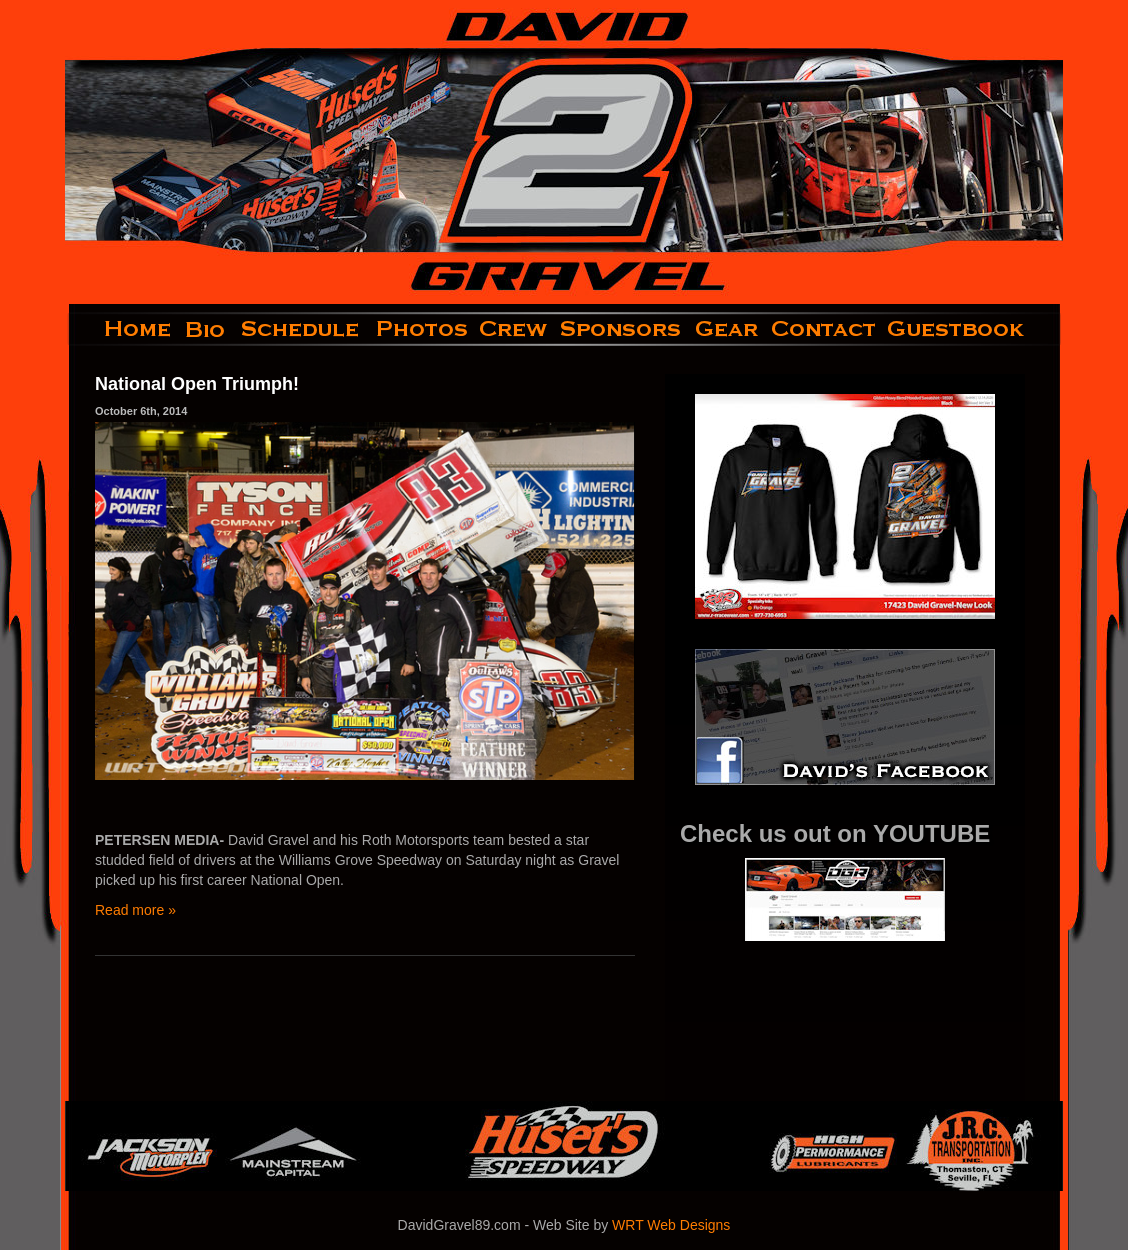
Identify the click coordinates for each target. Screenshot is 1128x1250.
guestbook (972, 329)
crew (514, 329)
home (121, 329)
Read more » (135, 910)
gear (727, 329)
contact (824, 329)
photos (420, 329)
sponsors (621, 329)
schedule (302, 329)
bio (207, 329)
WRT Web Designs (671, 1225)
